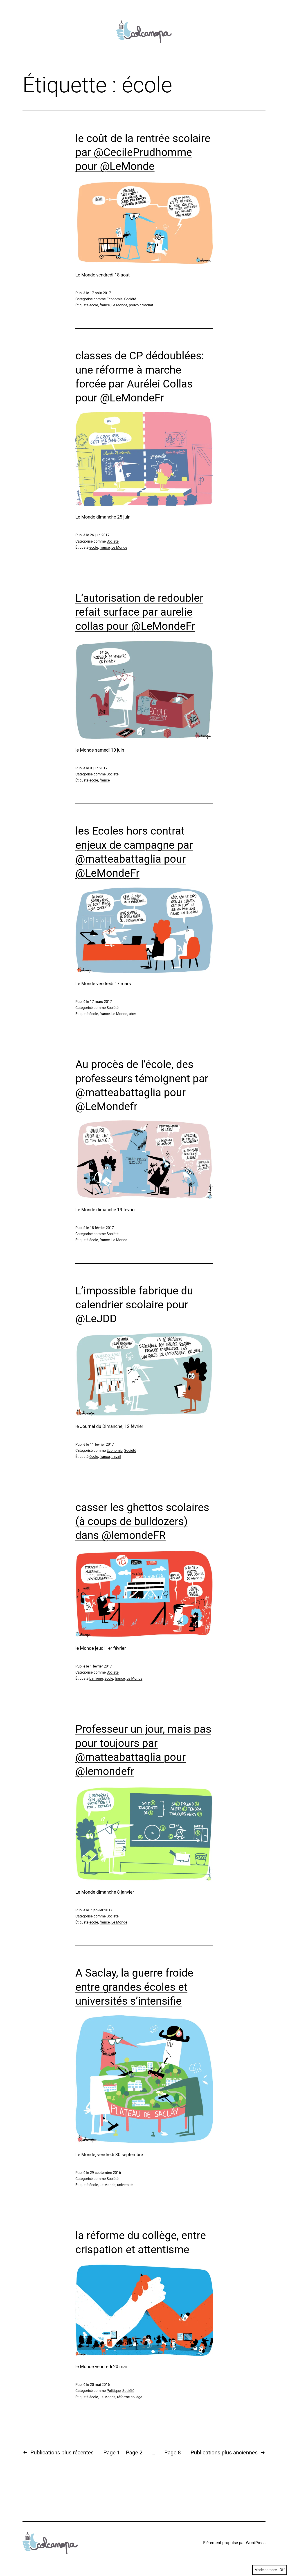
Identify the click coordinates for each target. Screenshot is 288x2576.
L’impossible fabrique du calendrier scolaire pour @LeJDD (134, 1304)
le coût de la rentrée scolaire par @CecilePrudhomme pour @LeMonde (142, 152)
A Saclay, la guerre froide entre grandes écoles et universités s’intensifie (134, 1986)
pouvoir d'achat (141, 305)
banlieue (96, 1678)
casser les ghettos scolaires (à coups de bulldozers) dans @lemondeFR (142, 1521)
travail (116, 1456)
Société (130, 299)
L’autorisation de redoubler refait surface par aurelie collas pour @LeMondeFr (139, 612)
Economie (115, 299)
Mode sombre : (269, 2570)
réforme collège (129, 2397)
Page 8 (172, 2452)
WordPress (256, 2542)
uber (132, 1014)
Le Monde (119, 305)
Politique (114, 2391)
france (105, 305)
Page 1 (111, 2452)
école (93, 305)
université (125, 2185)
